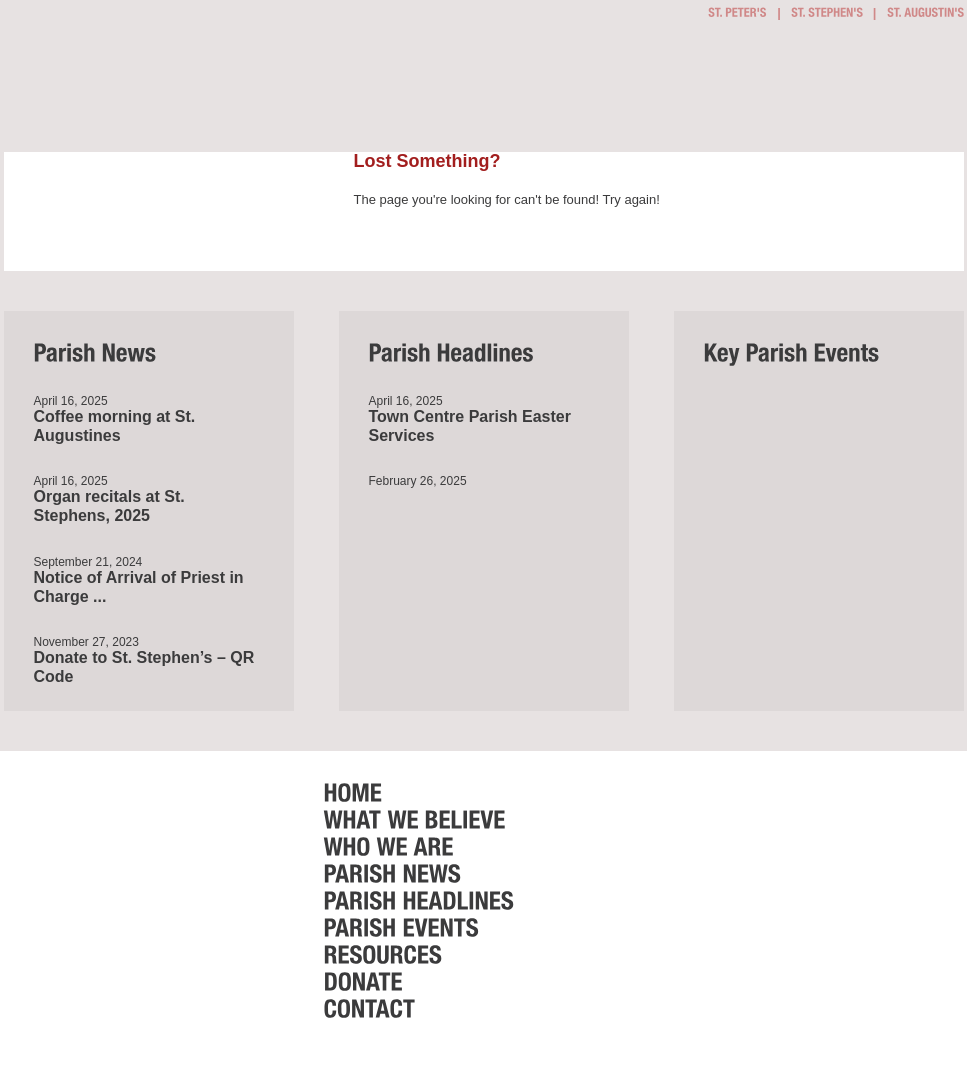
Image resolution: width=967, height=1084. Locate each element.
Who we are (625, 91)
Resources (818, 91)
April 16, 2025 (71, 401)
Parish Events (761, 91)
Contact (929, 91)
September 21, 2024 (88, 562)
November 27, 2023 (86, 642)
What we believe (530, 91)
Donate (877, 91)
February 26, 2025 (418, 481)
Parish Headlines (718, 91)
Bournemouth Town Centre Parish (148, 68)
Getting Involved (415, 89)
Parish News (683, 91)
